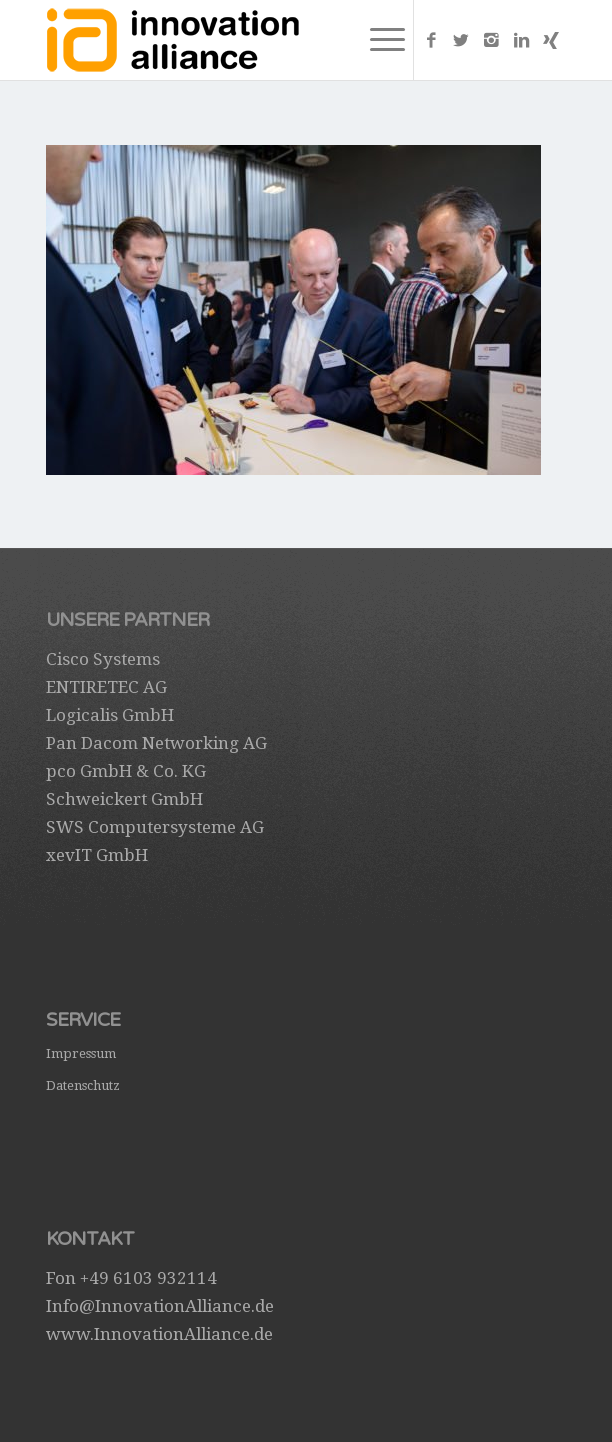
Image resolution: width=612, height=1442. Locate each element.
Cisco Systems (103, 659)
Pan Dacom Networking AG (156, 743)
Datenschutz (83, 1085)
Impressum (81, 1053)
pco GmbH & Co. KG (126, 771)
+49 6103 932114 (148, 1278)
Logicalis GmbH (110, 715)
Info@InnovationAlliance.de (160, 1306)
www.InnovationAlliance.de (159, 1334)
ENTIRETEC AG (106, 687)
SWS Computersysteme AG (155, 827)
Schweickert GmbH (124, 799)
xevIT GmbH (97, 855)
